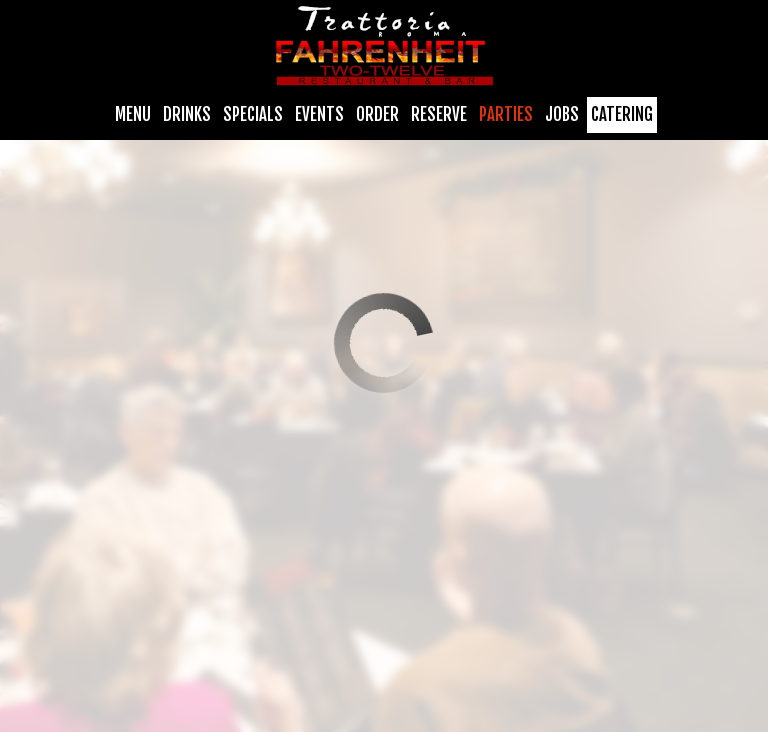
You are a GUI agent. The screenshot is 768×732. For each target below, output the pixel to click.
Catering (622, 115)
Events (319, 115)
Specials (253, 115)
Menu (133, 115)
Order (377, 115)
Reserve (439, 115)
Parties (506, 115)
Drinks (187, 115)
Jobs (562, 115)
